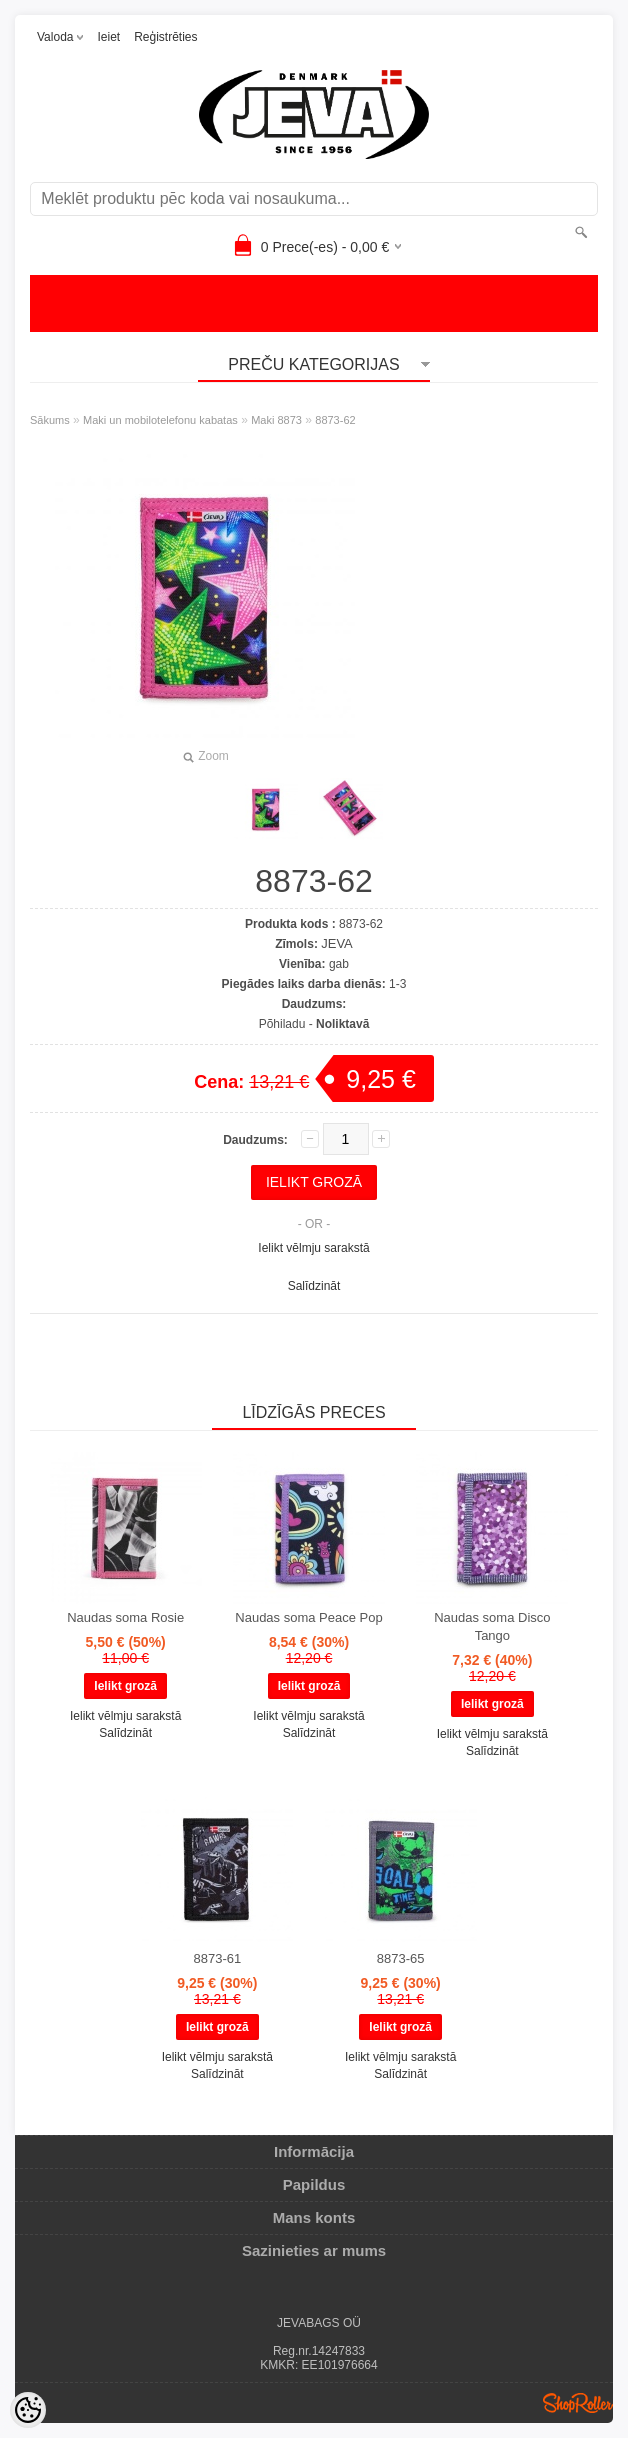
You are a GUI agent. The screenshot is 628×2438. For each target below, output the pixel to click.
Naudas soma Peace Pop (308, 1617)
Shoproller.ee (578, 2403)
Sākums (50, 420)
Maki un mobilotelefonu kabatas (160, 420)
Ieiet (108, 37)
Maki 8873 (276, 420)
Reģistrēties (165, 37)
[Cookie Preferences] (28, 2410)
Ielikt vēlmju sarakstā (313, 1248)
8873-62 (335, 420)
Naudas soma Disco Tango (492, 1626)
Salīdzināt (314, 1286)
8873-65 (401, 1958)
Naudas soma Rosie (125, 1617)
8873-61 (217, 1958)
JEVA (337, 943)
